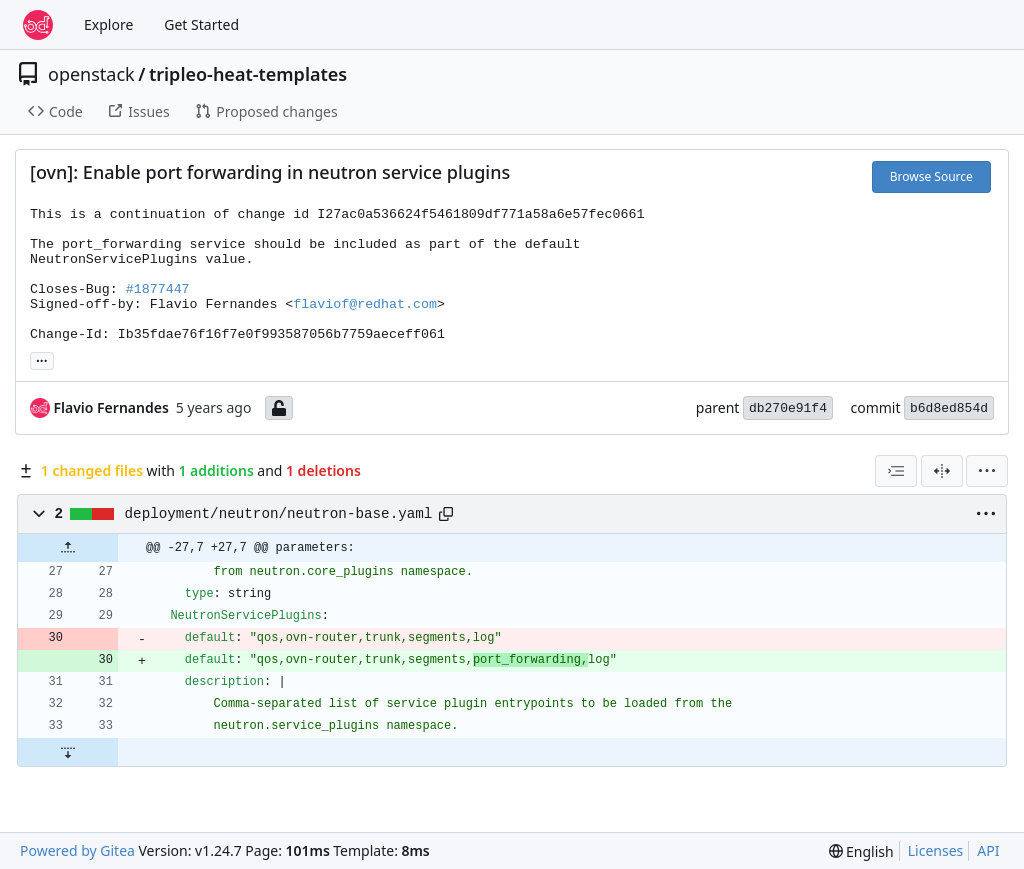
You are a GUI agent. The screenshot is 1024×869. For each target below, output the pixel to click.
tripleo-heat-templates (248, 74)
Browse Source (931, 176)
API (988, 850)
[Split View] (942, 471)
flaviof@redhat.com (365, 304)
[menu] (987, 471)
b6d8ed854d (949, 408)
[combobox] (896, 471)
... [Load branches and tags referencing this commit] (42, 359)
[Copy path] (446, 514)
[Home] (38, 25)
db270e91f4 (788, 408)
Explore (108, 24)
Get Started (201, 24)
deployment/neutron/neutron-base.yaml (279, 514)
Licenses (936, 850)
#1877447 (158, 289)
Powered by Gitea (77, 850)
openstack (91, 74)
